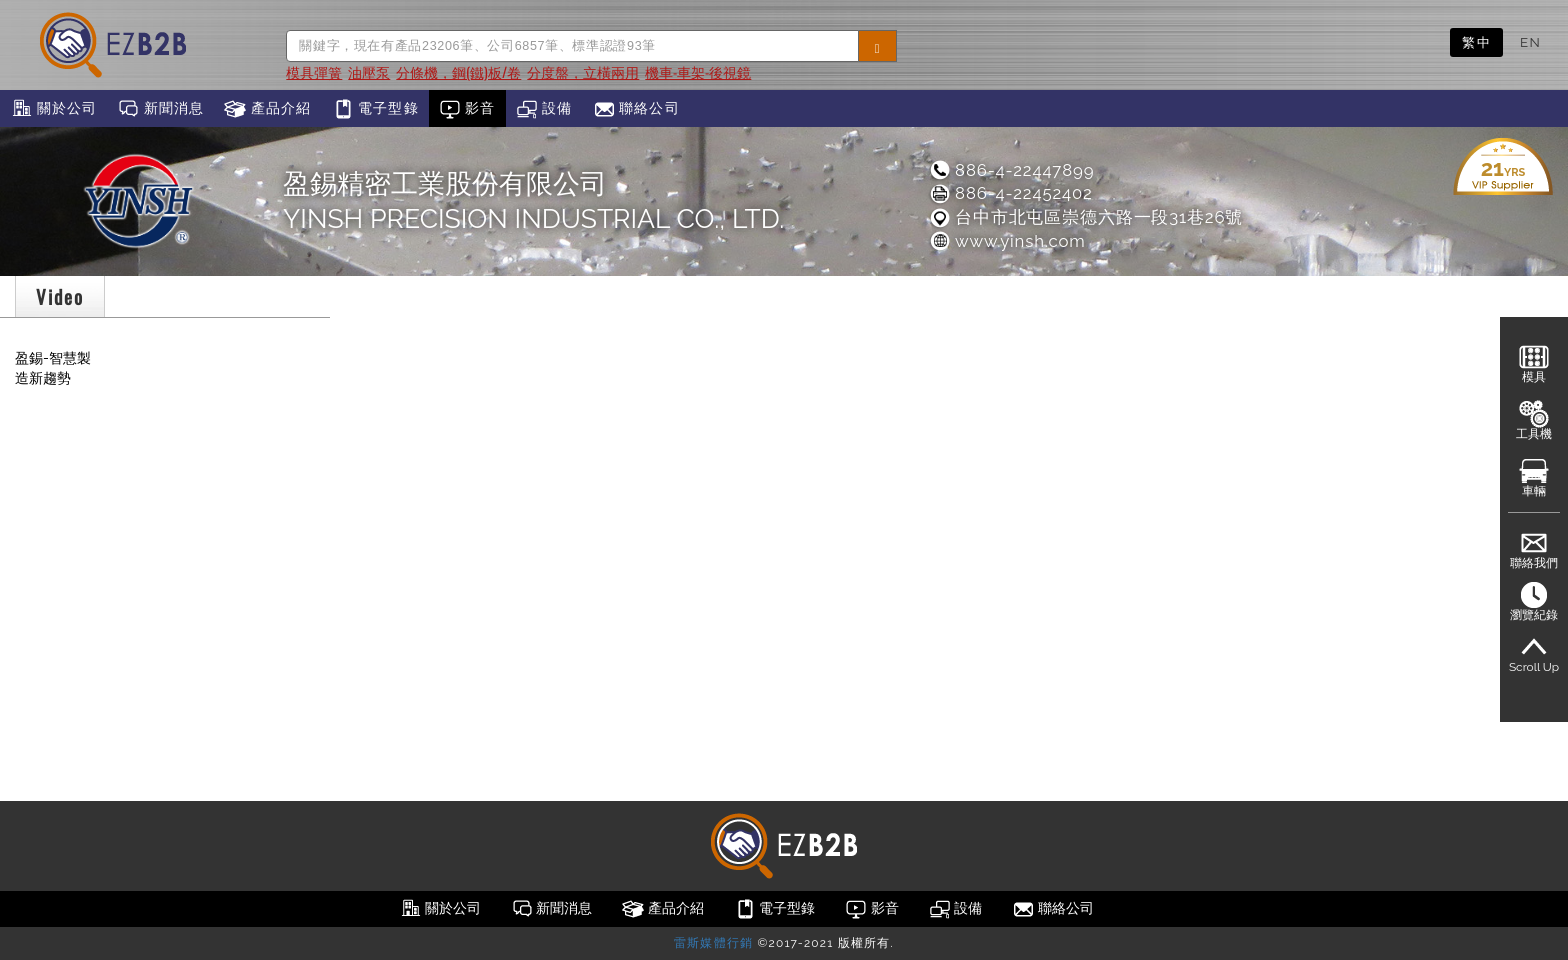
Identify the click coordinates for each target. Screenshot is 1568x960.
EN (1530, 42)
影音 (467, 109)
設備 (544, 109)
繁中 (1476, 42)
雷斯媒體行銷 (713, 943)
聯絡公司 (636, 109)
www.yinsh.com (1007, 241)
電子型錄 (375, 109)
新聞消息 (160, 109)
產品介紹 (267, 109)
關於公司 (53, 109)
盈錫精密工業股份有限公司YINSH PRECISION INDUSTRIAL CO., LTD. (533, 201)
